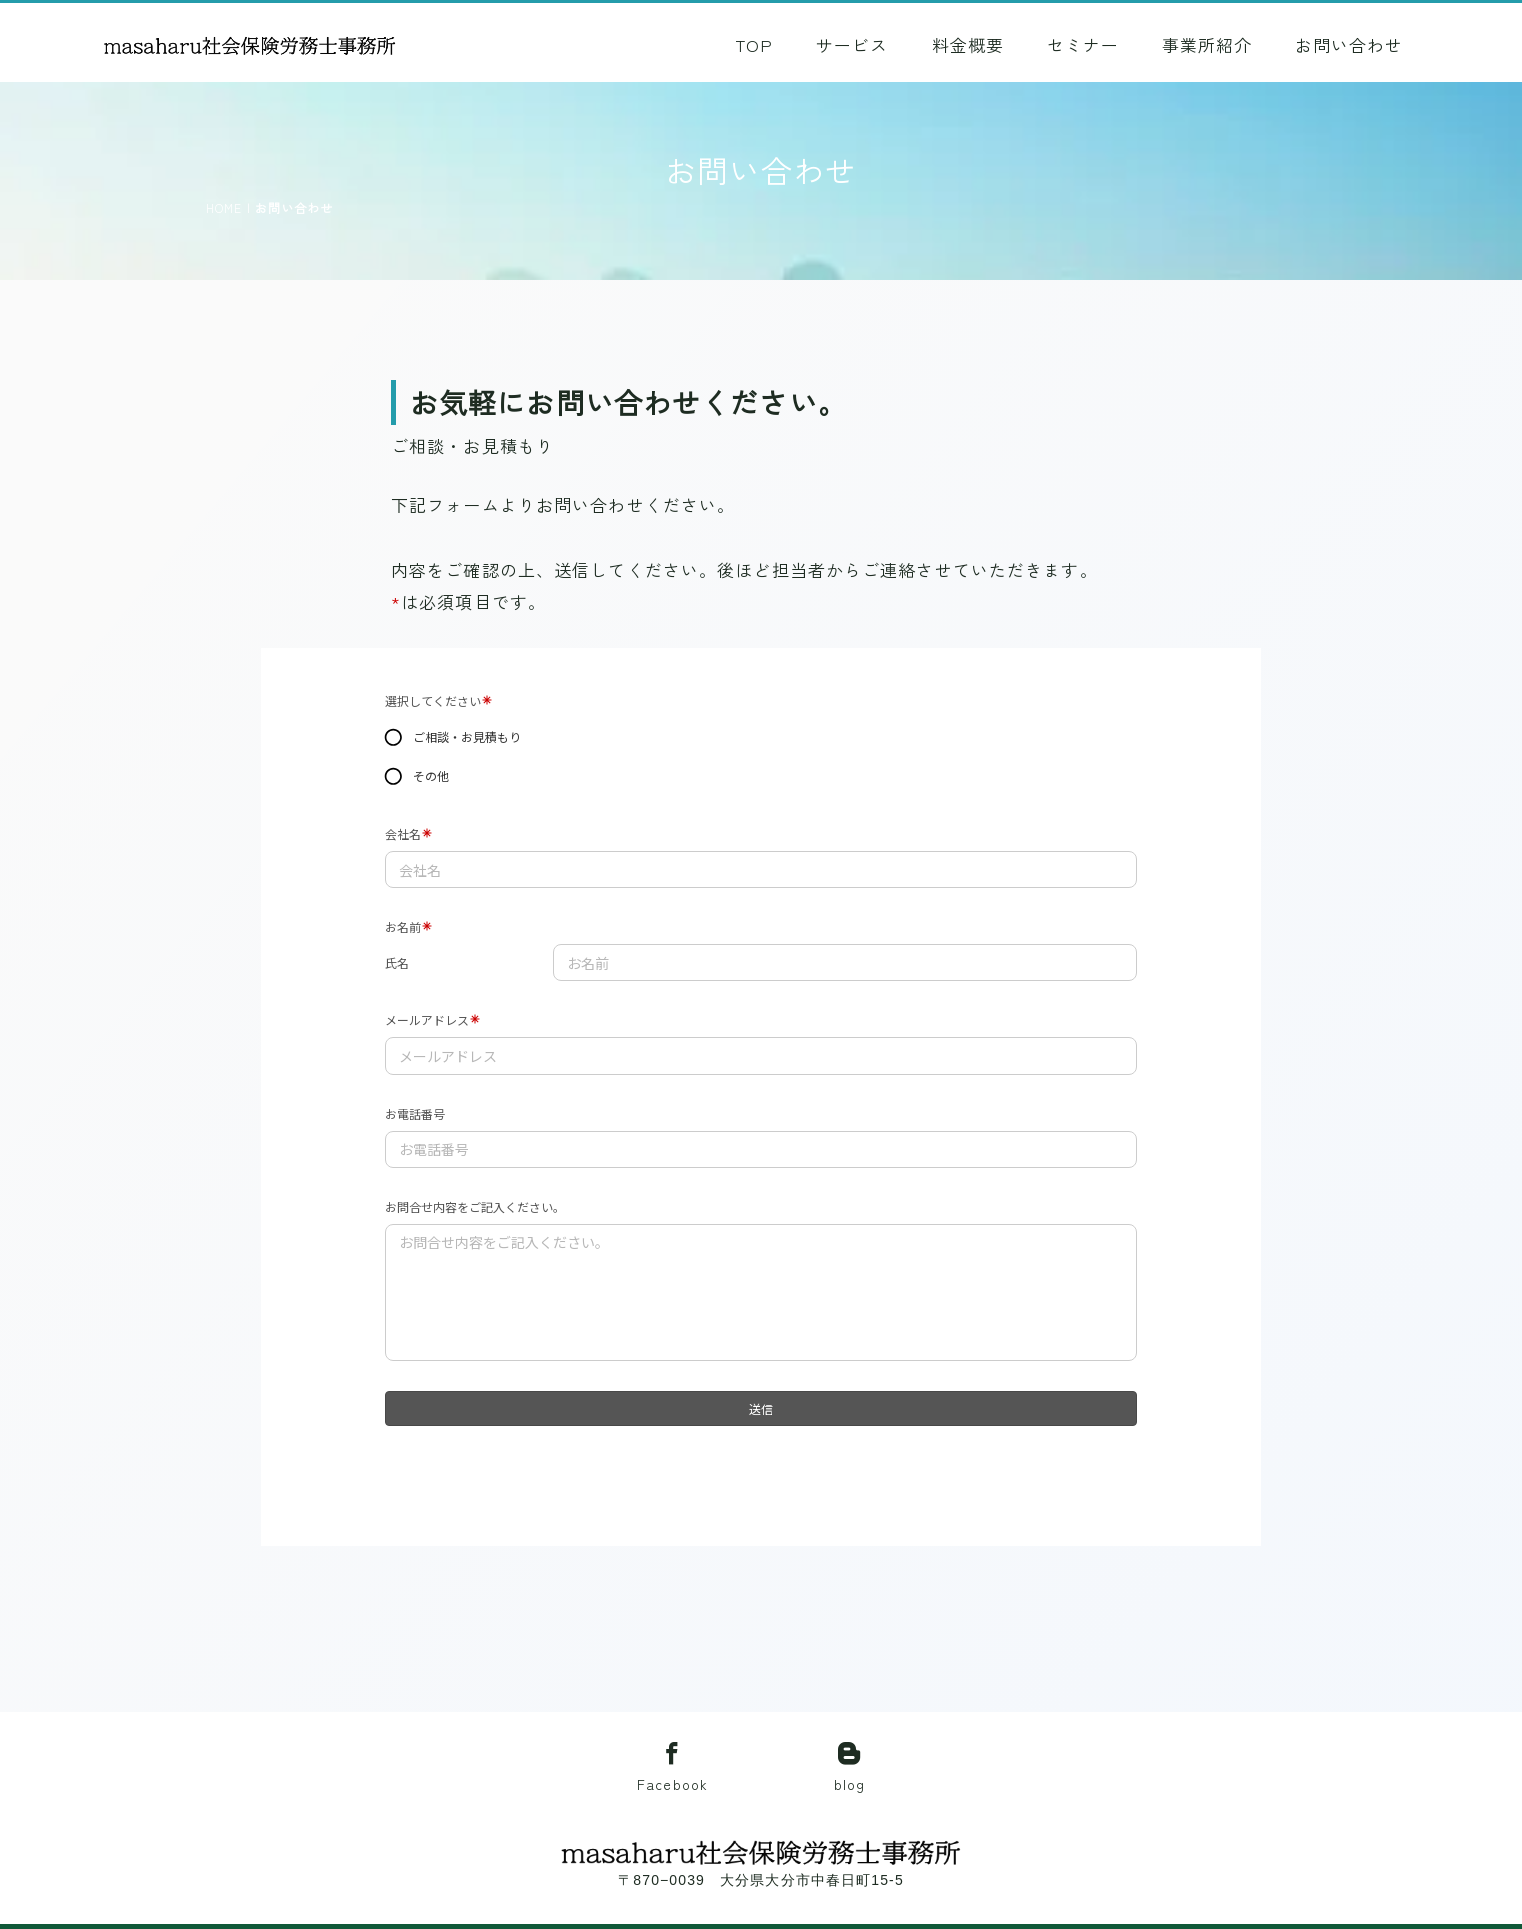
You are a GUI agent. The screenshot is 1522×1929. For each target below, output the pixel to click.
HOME (224, 207)
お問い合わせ (1349, 45)
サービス (852, 45)
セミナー (1083, 45)
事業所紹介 (1207, 45)
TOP (754, 45)
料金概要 (968, 45)
